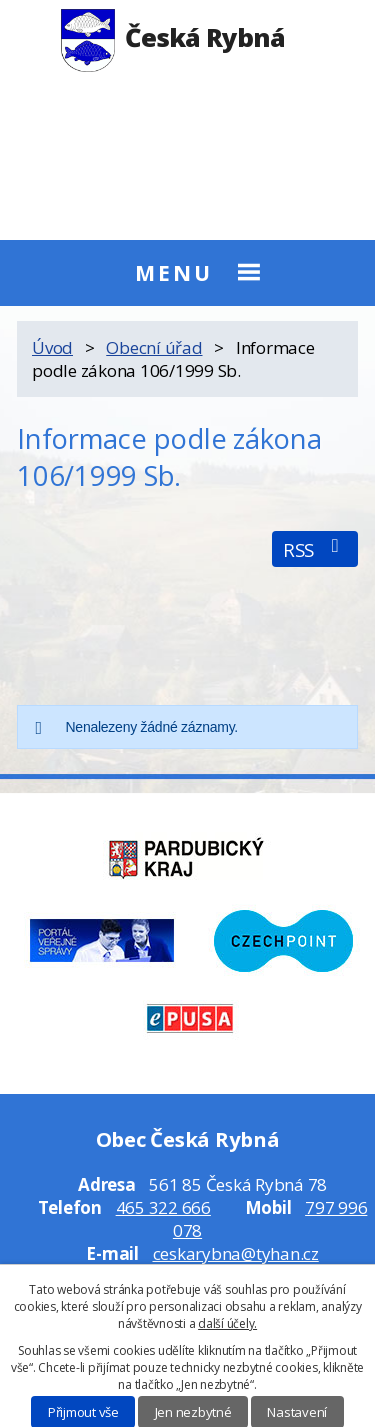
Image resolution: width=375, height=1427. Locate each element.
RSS (315, 549)
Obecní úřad (154, 347)
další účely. (227, 1323)
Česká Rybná (173, 37)
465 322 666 (163, 1207)
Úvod (52, 347)
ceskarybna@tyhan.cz (236, 1253)
